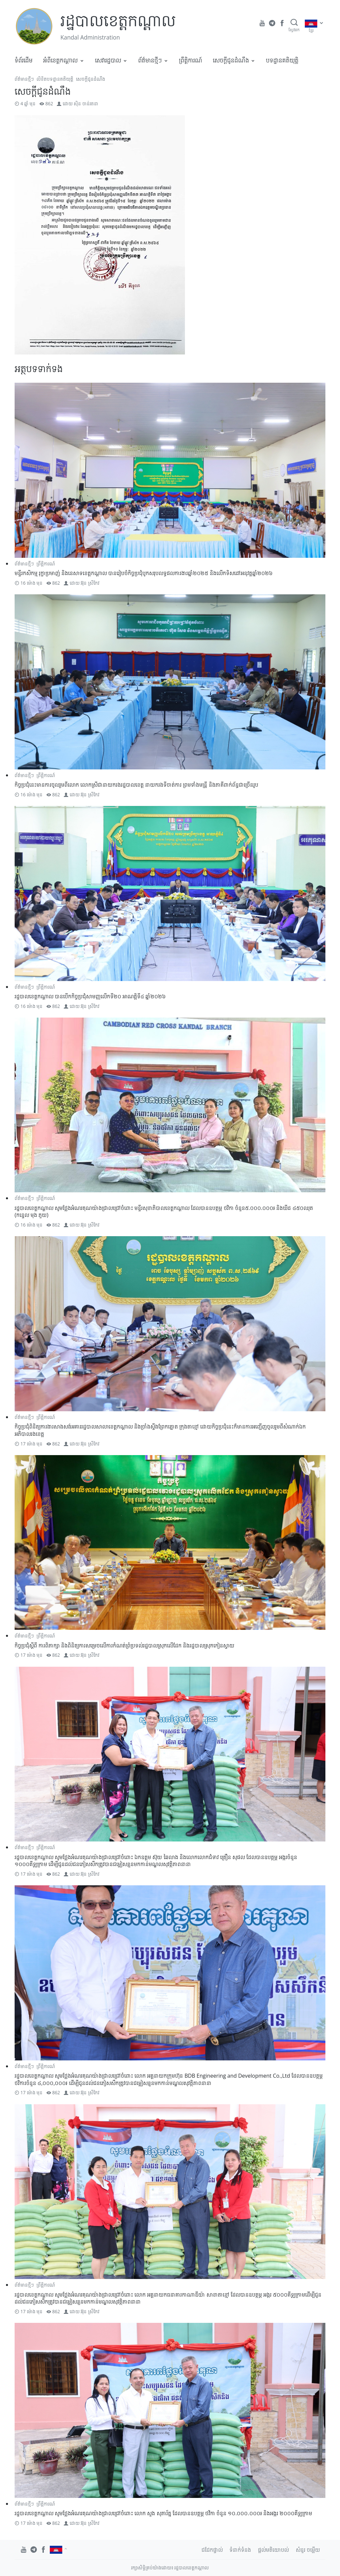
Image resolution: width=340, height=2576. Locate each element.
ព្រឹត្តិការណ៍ (190, 60)
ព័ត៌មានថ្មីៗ (150, 60)
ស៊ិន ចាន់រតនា (86, 103)
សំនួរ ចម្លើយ (308, 2549)
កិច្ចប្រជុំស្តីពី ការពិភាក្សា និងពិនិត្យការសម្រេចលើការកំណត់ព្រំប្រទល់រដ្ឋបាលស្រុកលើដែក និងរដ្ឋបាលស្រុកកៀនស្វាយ (124, 1645)
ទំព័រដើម (24, 60)
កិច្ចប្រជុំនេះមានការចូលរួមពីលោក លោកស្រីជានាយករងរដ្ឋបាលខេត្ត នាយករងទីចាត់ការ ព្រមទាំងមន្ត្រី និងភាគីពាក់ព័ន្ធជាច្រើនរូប (136, 784)
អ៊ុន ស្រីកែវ (90, 583)
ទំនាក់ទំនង (240, 2549)
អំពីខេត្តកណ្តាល (60, 60)
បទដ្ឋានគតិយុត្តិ (282, 60)
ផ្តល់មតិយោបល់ (273, 2549)
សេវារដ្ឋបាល (108, 60)
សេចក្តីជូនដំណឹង (231, 60)
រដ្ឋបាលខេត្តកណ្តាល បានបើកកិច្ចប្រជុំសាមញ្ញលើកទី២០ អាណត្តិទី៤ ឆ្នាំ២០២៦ (90, 996)
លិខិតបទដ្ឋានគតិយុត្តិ (55, 79)
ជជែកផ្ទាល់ (212, 2549)
